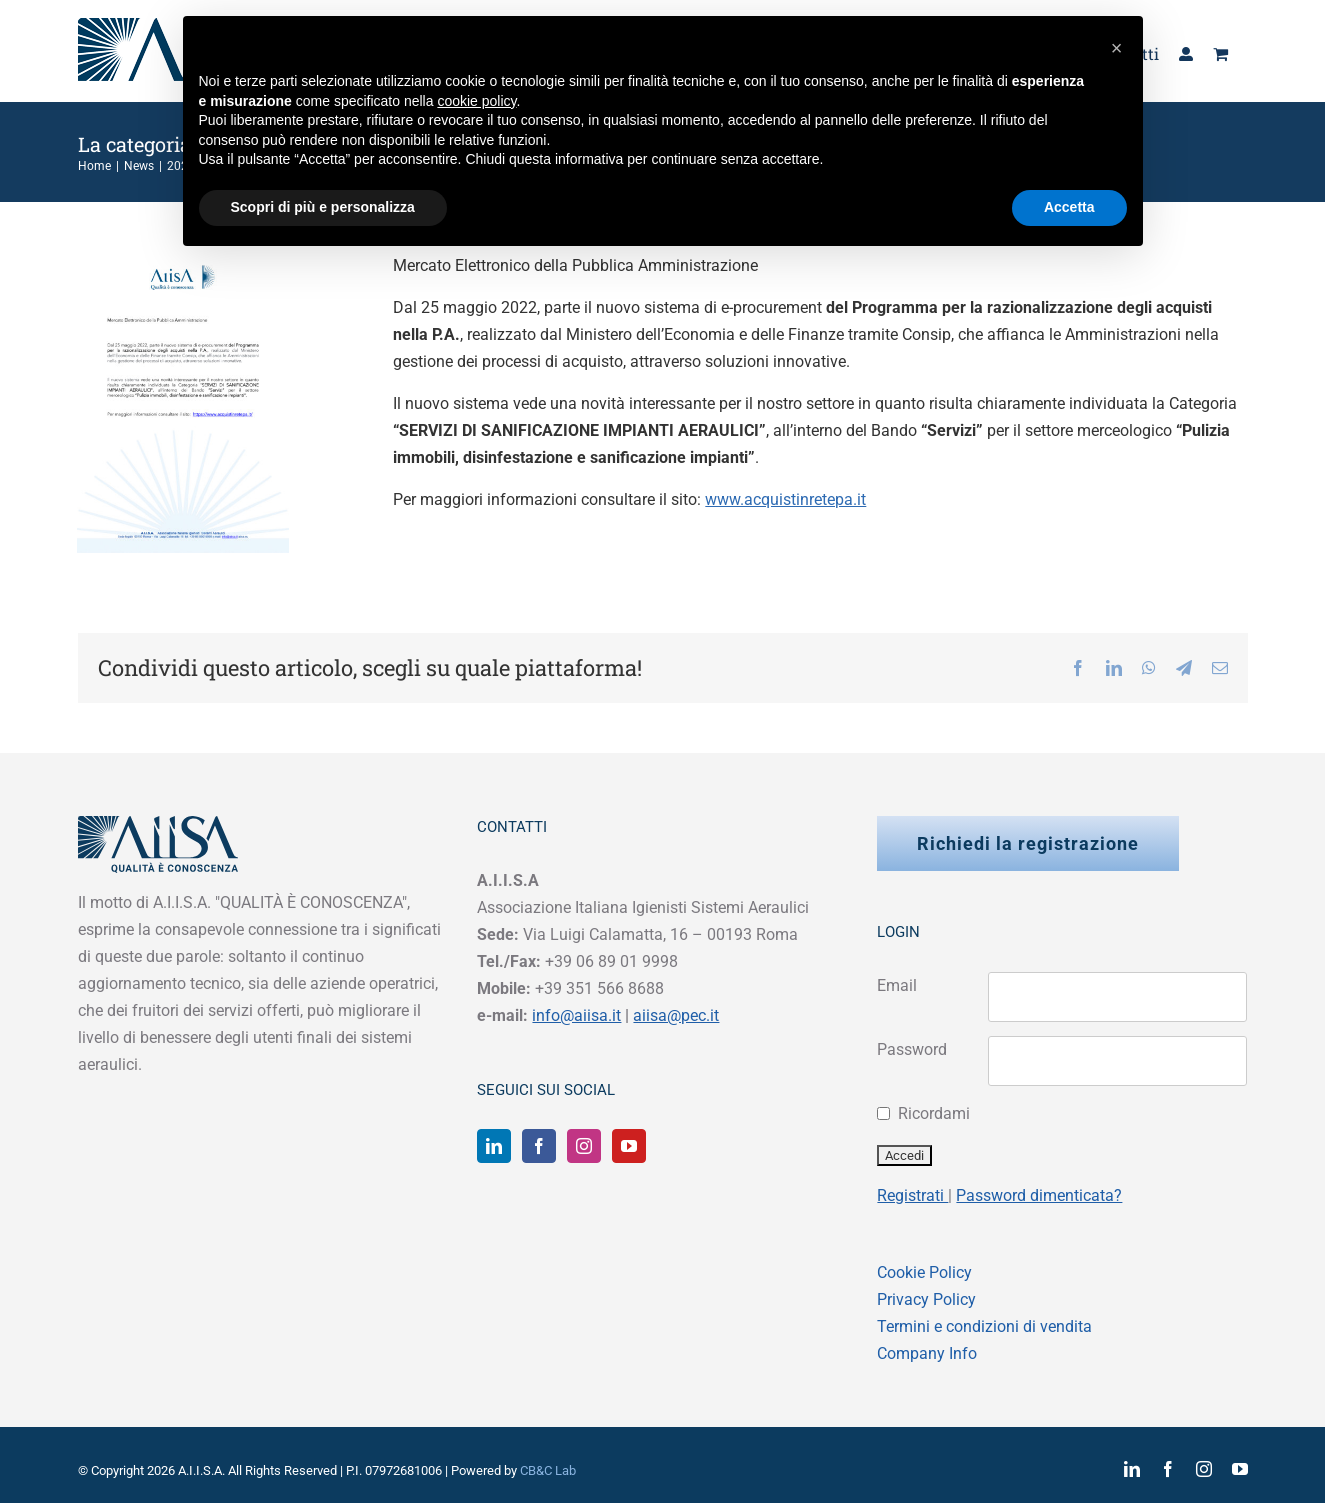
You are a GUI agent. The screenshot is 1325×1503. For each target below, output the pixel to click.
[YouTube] (629, 1146)
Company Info (927, 1353)
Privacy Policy (926, 1299)
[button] (1117, 48)
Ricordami (934, 1113)
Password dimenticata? (1039, 1195)
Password (912, 1049)
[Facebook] (539, 1146)
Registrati (912, 1195)
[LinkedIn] (494, 1146)
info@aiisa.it (576, 1015)
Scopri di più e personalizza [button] (323, 207)
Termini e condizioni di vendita (984, 1326)
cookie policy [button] (476, 101)
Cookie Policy (924, 1272)
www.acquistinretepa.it (785, 499)
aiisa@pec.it (676, 1015)
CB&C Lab (548, 1470)
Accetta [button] (1069, 207)
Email (897, 985)
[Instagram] (584, 1146)
